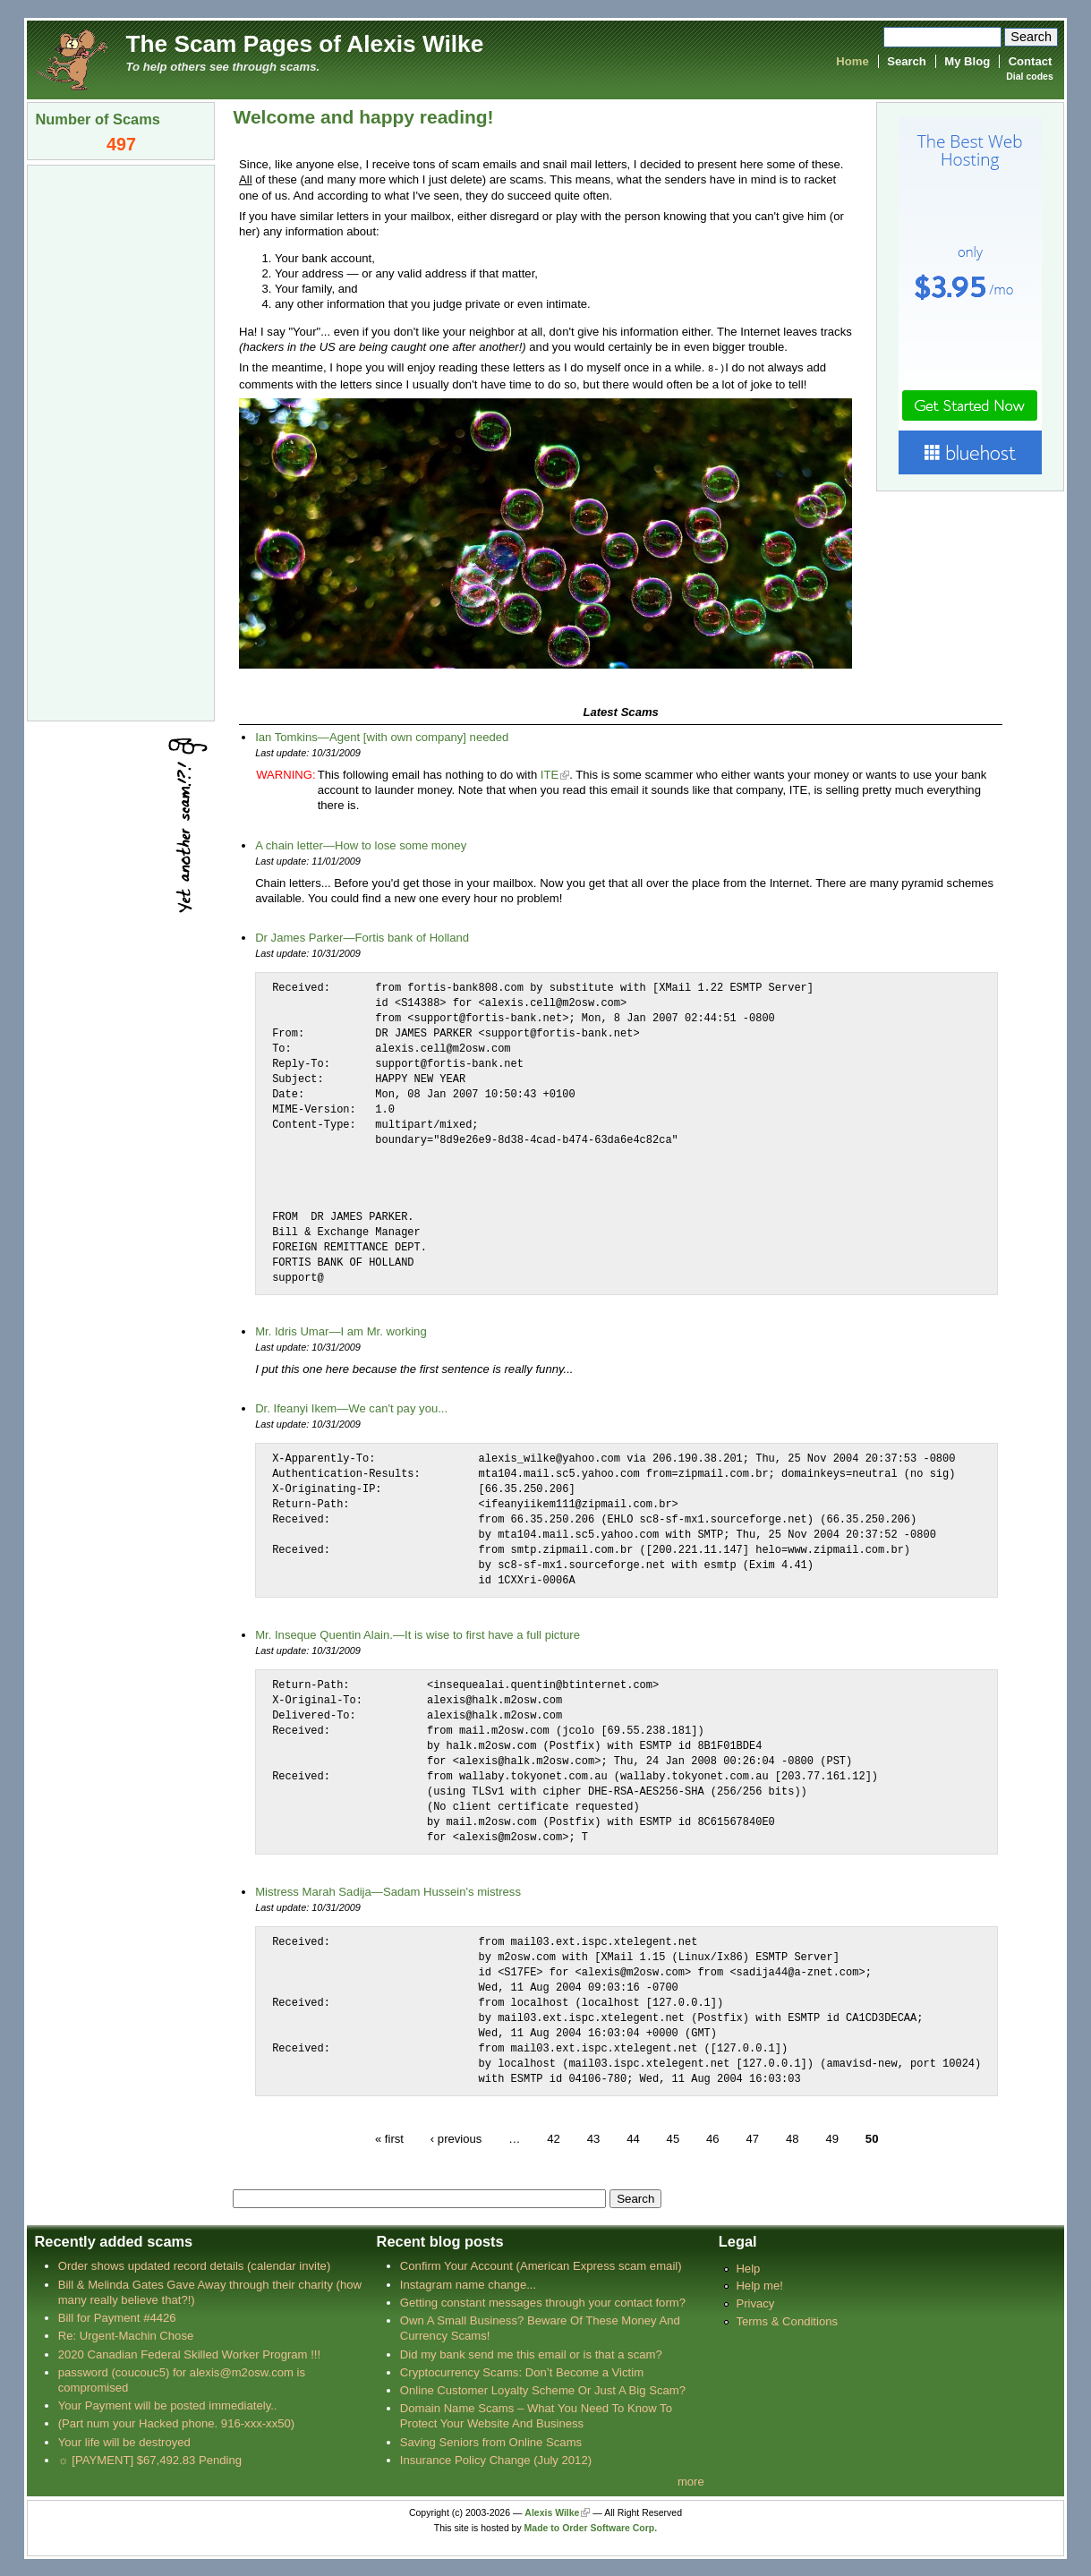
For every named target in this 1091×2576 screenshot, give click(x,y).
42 (553, 2138)
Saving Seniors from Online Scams (491, 2441)
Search (906, 61)
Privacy (755, 2302)
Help (748, 2267)
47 (752, 2138)
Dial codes (1029, 76)
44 (633, 2138)
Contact (1031, 61)
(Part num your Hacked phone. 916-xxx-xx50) (176, 2422)
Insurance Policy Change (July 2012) (496, 2459)
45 (673, 2138)
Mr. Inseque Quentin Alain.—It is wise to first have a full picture (417, 1634)
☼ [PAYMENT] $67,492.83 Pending (150, 2459)
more (691, 2480)
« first (389, 2138)
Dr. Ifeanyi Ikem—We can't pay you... (351, 1407)
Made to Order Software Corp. (591, 2527)
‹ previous (456, 2138)
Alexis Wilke (551, 2512)
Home (852, 61)
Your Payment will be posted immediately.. (167, 2404)
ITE (549, 773)
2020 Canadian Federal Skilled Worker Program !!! (189, 2353)
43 (594, 2138)
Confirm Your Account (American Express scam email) (541, 2265)
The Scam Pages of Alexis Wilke (304, 43)
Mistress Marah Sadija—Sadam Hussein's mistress (388, 1891)
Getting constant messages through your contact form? (543, 2301)
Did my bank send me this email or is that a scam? (531, 2353)
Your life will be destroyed (124, 2441)
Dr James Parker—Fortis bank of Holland (362, 936)
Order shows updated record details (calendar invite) (194, 2265)
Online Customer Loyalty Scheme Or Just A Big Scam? (543, 2389)
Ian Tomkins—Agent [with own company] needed (381, 736)
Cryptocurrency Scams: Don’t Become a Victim (522, 2371)
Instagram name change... (468, 2283)
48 (792, 2138)
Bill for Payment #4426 (117, 2317)
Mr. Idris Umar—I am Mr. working (341, 1330)
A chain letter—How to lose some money (360, 844)
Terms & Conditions (787, 2320)
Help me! (759, 2284)
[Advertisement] (120, 441)
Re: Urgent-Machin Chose (126, 2334)
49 (832, 2138)
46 (713, 2138)
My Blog (967, 61)
